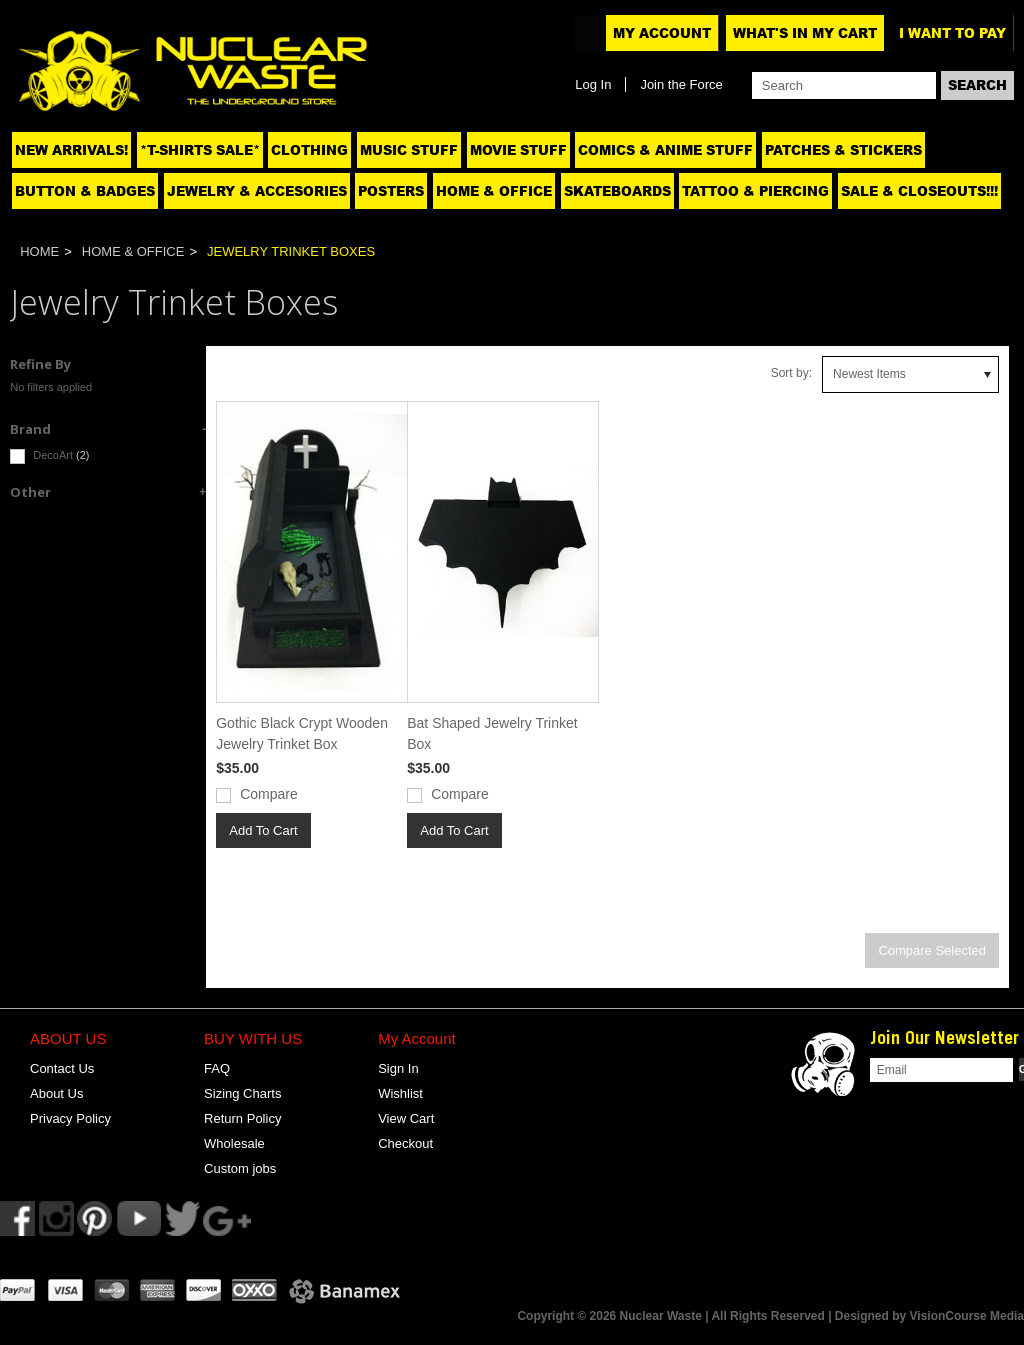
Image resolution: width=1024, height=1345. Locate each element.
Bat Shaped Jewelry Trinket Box (492, 733)
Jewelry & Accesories (257, 191)
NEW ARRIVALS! (71, 150)
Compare (269, 794)
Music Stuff (409, 150)
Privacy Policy (70, 1118)
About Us (56, 1093)
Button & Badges (85, 191)
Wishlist (400, 1093)
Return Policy (242, 1118)
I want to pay (952, 33)
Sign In (398, 1068)
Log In (593, 84)
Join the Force (681, 84)
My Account (662, 33)
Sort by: (791, 373)
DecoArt (49, 456)
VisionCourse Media (967, 1316)
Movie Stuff (518, 150)
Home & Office (494, 191)
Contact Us (62, 1068)
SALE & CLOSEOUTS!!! (919, 191)
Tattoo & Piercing (755, 191)
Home (39, 251)
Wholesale (234, 1143)
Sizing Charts (242, 1093)
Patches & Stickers (843, 150)
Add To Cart (263, 830)
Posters (391, 191)
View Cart (406, 1118)
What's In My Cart (805, 33)
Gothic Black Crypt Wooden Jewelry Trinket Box (302, 733)
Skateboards (617, 191)
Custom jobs (240, 1168)
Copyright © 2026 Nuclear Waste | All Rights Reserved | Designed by (713, 1316)
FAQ (217, 1068)
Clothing (309, 150)
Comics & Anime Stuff (665, 150)
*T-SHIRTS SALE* (200, 150)
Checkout (405, 1143)
